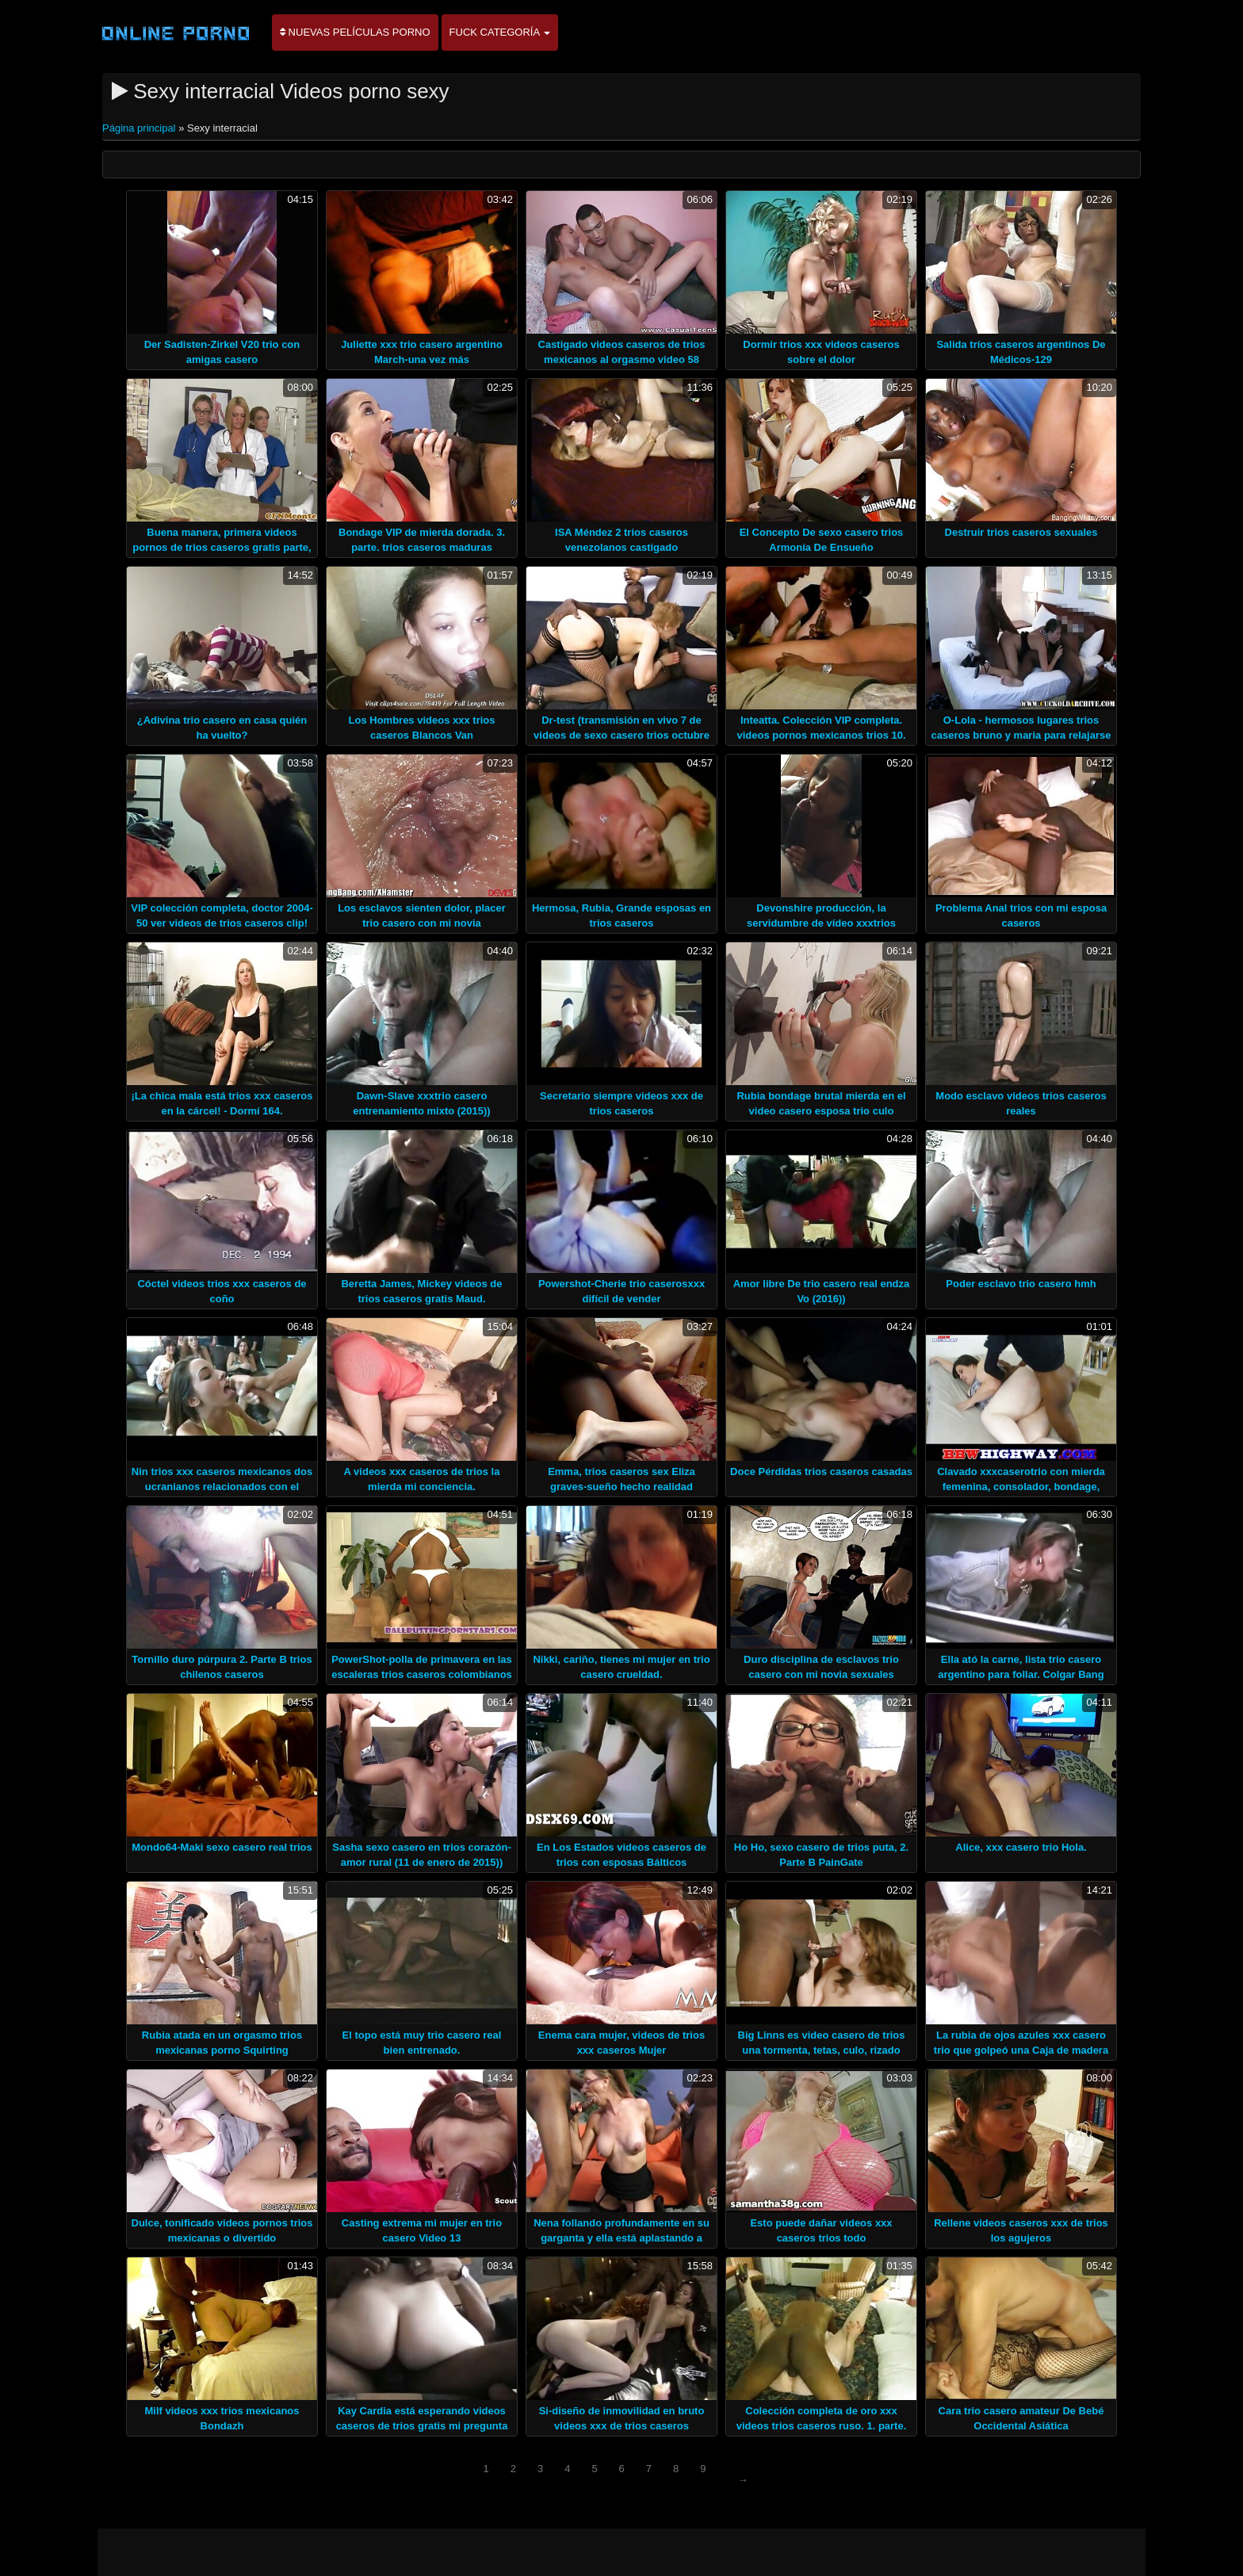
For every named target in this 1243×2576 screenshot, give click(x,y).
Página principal (140, 128)
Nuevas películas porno (355, 32)
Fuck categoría (500, 32)
